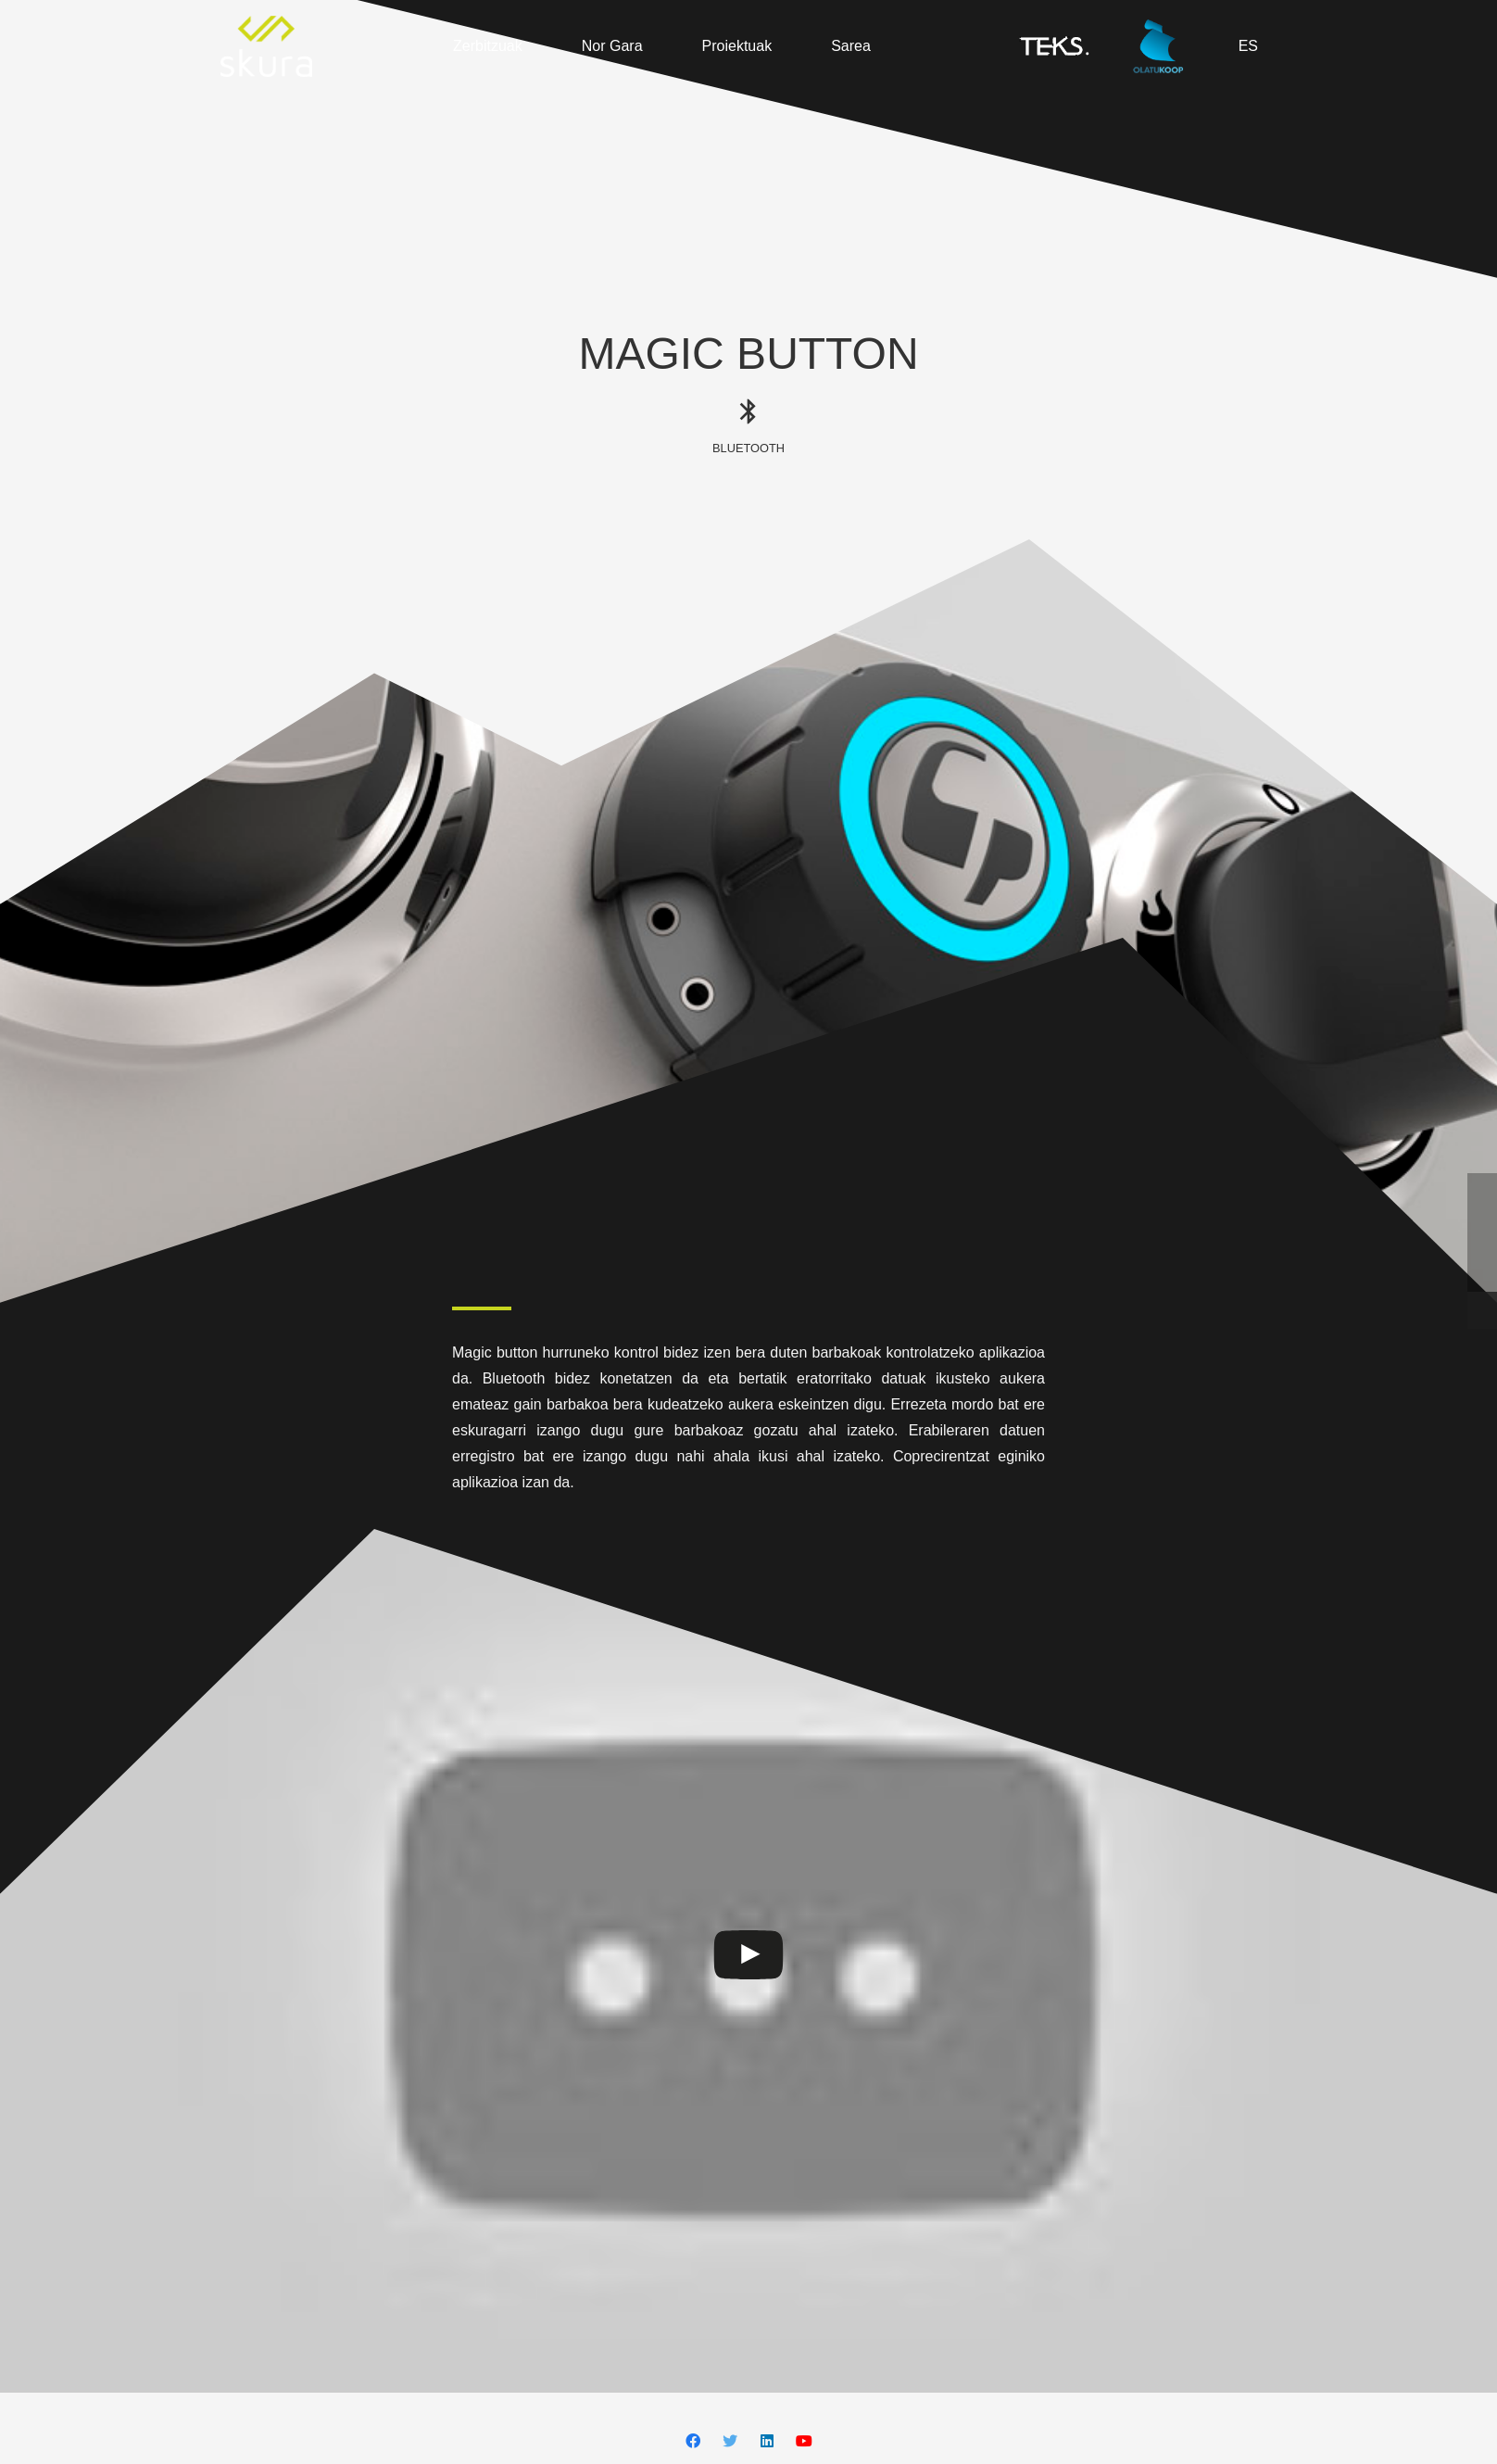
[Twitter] (729, 2440)
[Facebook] (692, 2440)
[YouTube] (804, 2440)
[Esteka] (266, 46)
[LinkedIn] (767, 2440)
